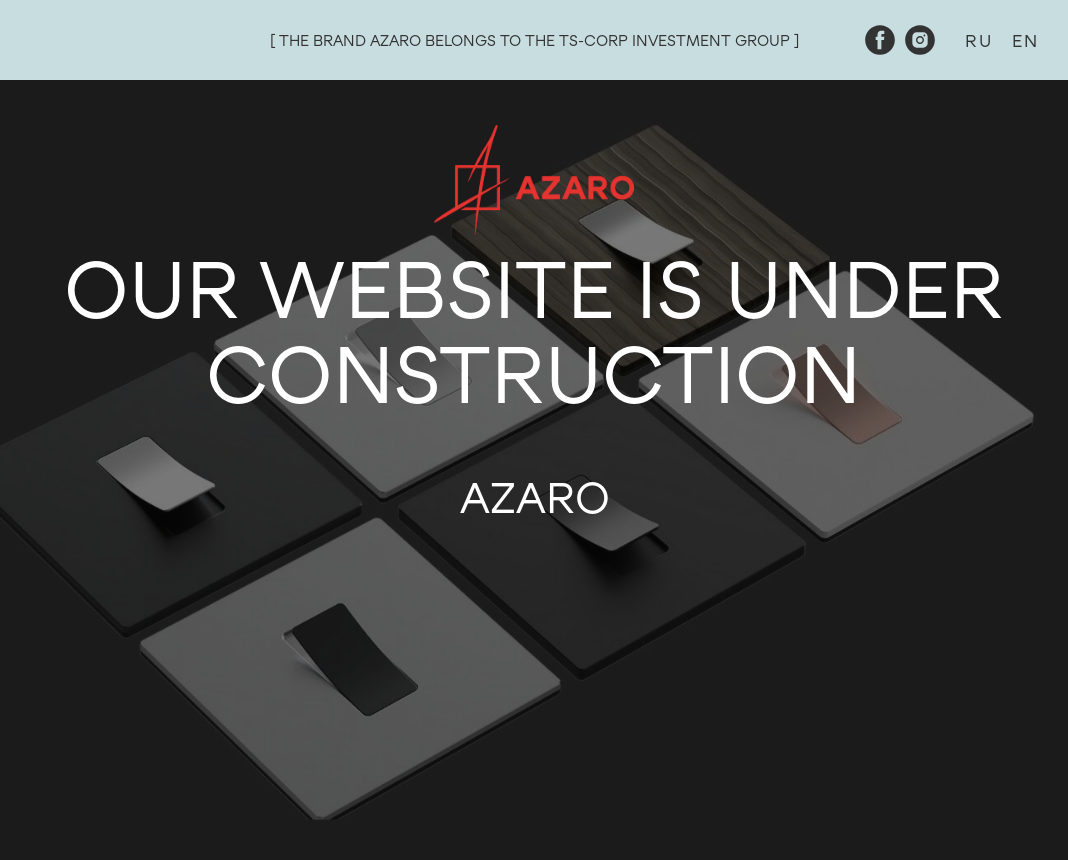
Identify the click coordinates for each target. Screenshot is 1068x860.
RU (978, 40)
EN (1025, 40)
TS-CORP (593, 40)
